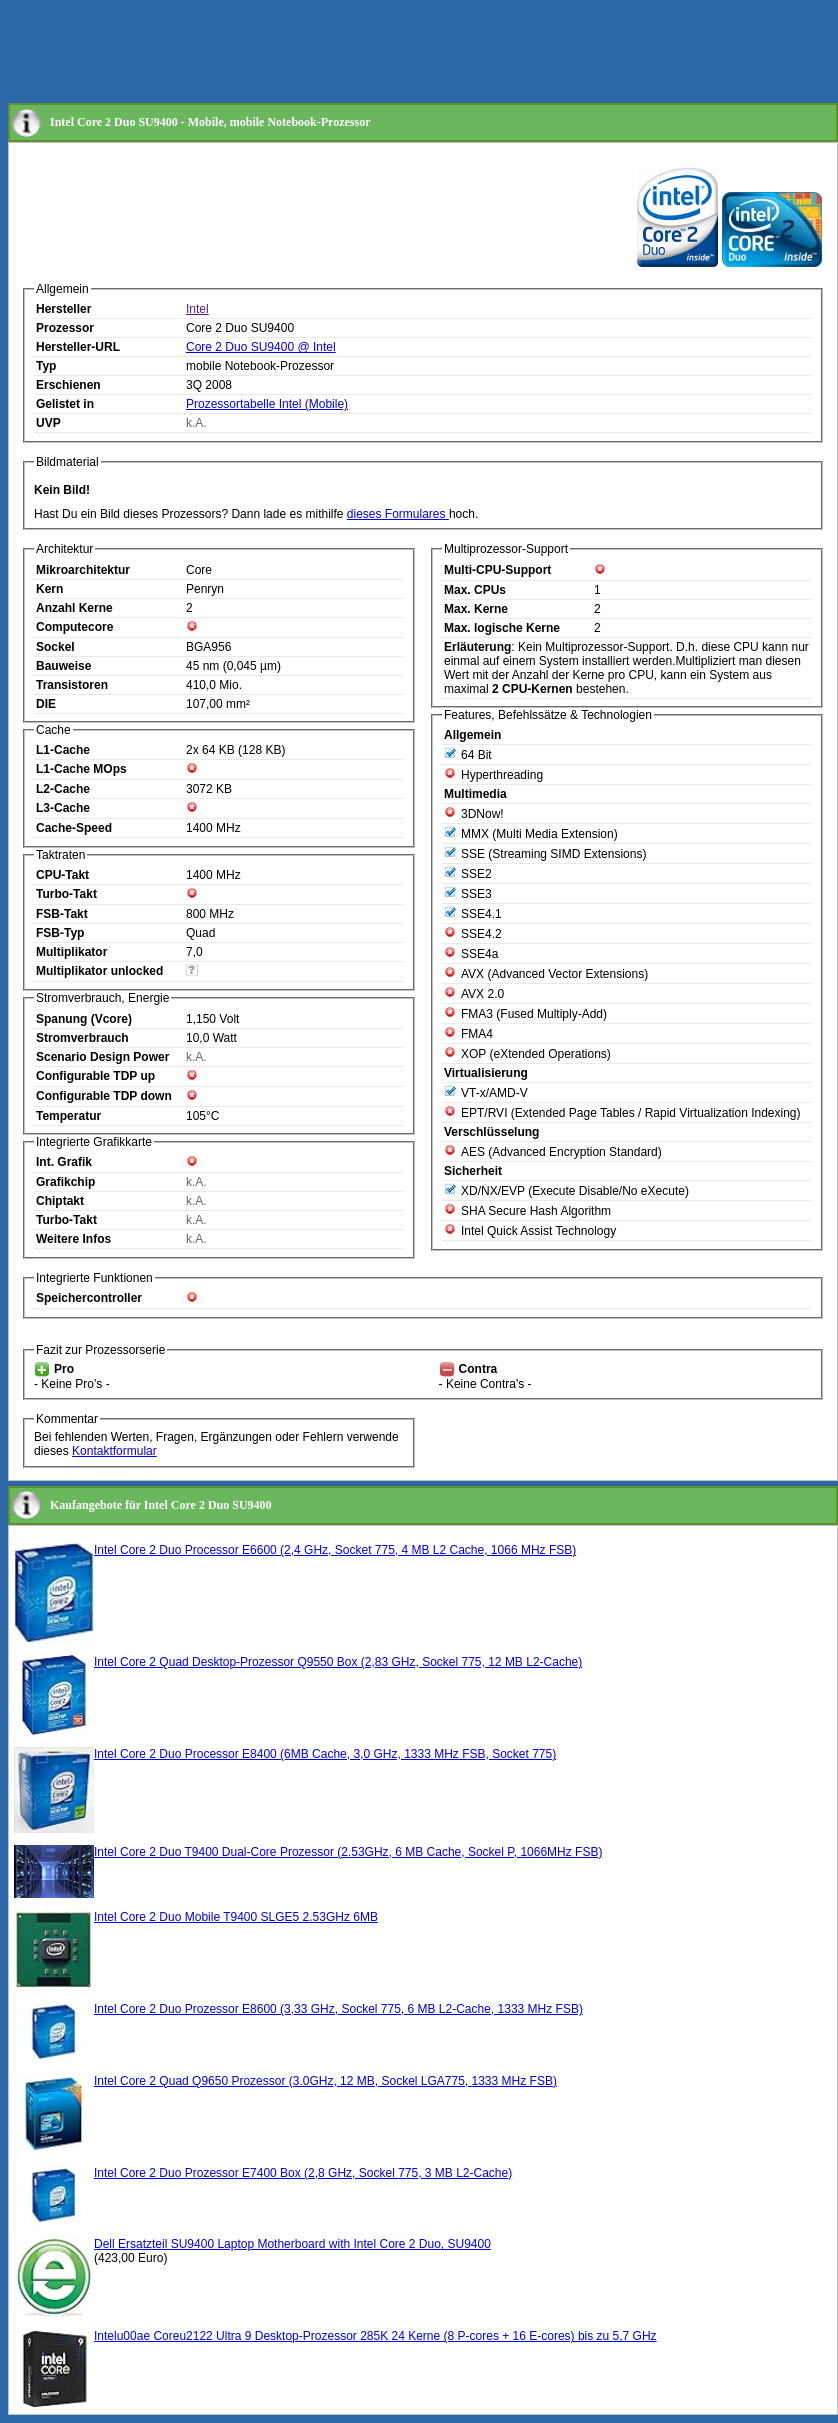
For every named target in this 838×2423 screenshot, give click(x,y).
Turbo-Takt (66, 894)
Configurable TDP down (104, 1096)
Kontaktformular (114, 1451)
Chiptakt (60, 1201)
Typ (46, 366)
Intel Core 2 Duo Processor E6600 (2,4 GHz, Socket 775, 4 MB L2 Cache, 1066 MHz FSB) (335, 1550)
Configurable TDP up (95, 1076)
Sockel (55, 647)
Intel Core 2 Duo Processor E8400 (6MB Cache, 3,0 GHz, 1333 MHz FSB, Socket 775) (325, 1754)
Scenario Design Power (102, 1057)
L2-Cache (63, 789)
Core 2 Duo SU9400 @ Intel (261, 347)
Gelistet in (65, 404)
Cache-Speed (74, 828)
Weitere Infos (73, 1239)
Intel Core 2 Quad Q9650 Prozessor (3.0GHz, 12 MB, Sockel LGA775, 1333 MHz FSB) (325, 2081)
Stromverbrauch (82, 1038)
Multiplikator (71, 952)
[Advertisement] (372, 53)
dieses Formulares (398, 514)
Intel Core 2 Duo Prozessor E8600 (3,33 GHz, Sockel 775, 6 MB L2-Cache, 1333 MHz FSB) (338, 2009)
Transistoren (72, 685)
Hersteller (63, 309)
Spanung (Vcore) (84, 1019)
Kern (49, 589)
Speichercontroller (89, 1298)
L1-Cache (63, 750)
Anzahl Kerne (74, 608)
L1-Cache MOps (81, 769)
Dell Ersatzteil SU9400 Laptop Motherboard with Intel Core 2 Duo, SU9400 (292, 2244)
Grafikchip (65, 1182)
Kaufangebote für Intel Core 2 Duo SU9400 (161, 1505)
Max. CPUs (475, 590)
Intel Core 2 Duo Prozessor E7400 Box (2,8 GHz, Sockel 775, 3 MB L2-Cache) (303, 2173)
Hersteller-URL (78, 347)
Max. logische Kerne (502, 628)
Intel (197, 309)
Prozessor (65, 328)
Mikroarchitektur (83, 570)
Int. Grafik (64, 1162)
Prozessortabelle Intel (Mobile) (267, 404)
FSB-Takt (62, 914)
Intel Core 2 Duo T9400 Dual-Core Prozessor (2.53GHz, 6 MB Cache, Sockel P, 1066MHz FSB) (348, 1852)
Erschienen (68, 385)
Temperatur (68, 1116)
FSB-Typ (60, 933)
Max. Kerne (476, 609)
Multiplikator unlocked (99, 971)
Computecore (74, 627)
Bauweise (63, 666)
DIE (46, 704)
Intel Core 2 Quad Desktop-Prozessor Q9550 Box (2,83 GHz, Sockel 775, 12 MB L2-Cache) (338, 1662)
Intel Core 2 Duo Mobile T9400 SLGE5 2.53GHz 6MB (236, 1917)
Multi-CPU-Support (497, 570)
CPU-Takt (62, 875)
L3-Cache (63, 808)
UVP (48, 423)
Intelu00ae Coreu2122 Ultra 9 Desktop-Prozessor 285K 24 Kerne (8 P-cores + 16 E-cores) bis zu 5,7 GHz (375, 2336)
